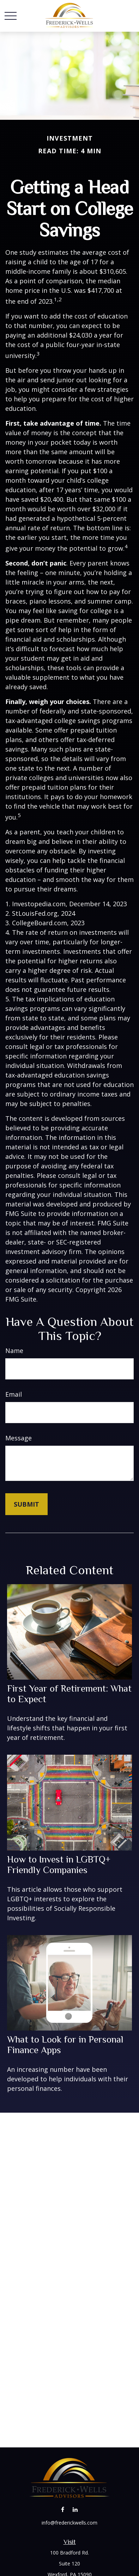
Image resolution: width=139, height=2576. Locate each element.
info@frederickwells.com (69, 2522)
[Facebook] (62, 2509)
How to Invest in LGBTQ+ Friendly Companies (58, 1864)
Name (14, 1350)
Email (13, 1394)
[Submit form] (26, 1504)
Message (18, 1438)
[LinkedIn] (75, 2509)
